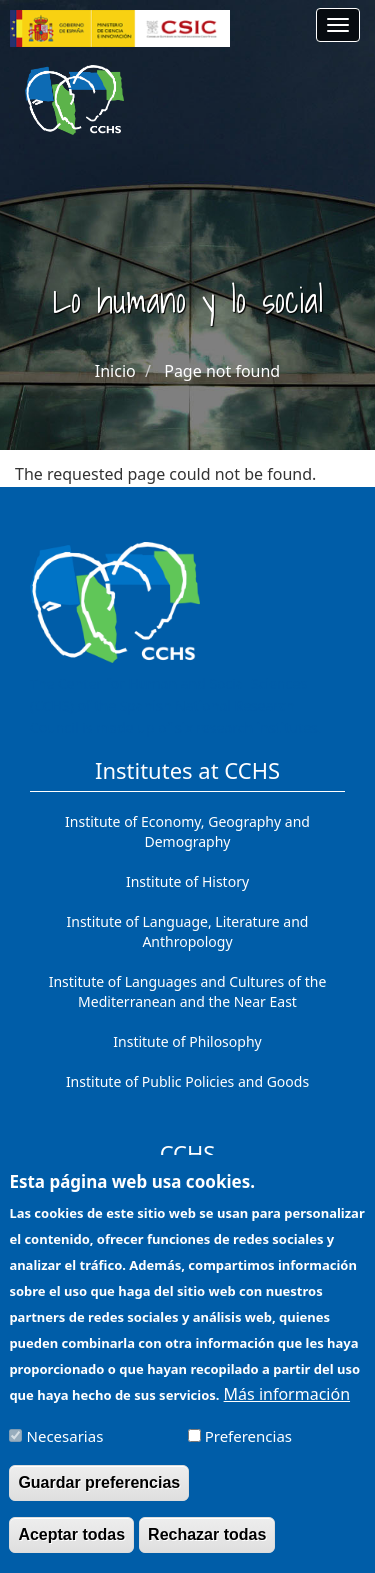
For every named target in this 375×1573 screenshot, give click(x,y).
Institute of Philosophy (187, 1041)
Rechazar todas (207, 1549)
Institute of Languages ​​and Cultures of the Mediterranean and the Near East (188, 991)
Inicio (115, 371)
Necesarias (65, 1451)
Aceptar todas (71, 1549)
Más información (287, 1409)
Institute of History (187, 881)
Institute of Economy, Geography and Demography (187, 831)
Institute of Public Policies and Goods (187, 1081)
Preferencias (248, 1451)
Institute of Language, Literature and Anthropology (188, 931)
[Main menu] (338, 25)
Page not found (222, 371)
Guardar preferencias (99, 1497)
